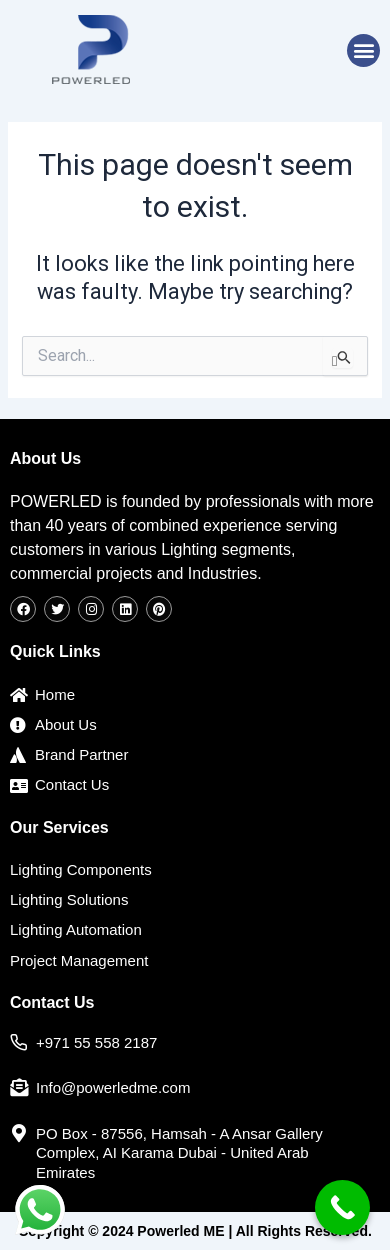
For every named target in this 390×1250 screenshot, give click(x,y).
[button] (363, 50)
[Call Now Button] (342, 1207)
